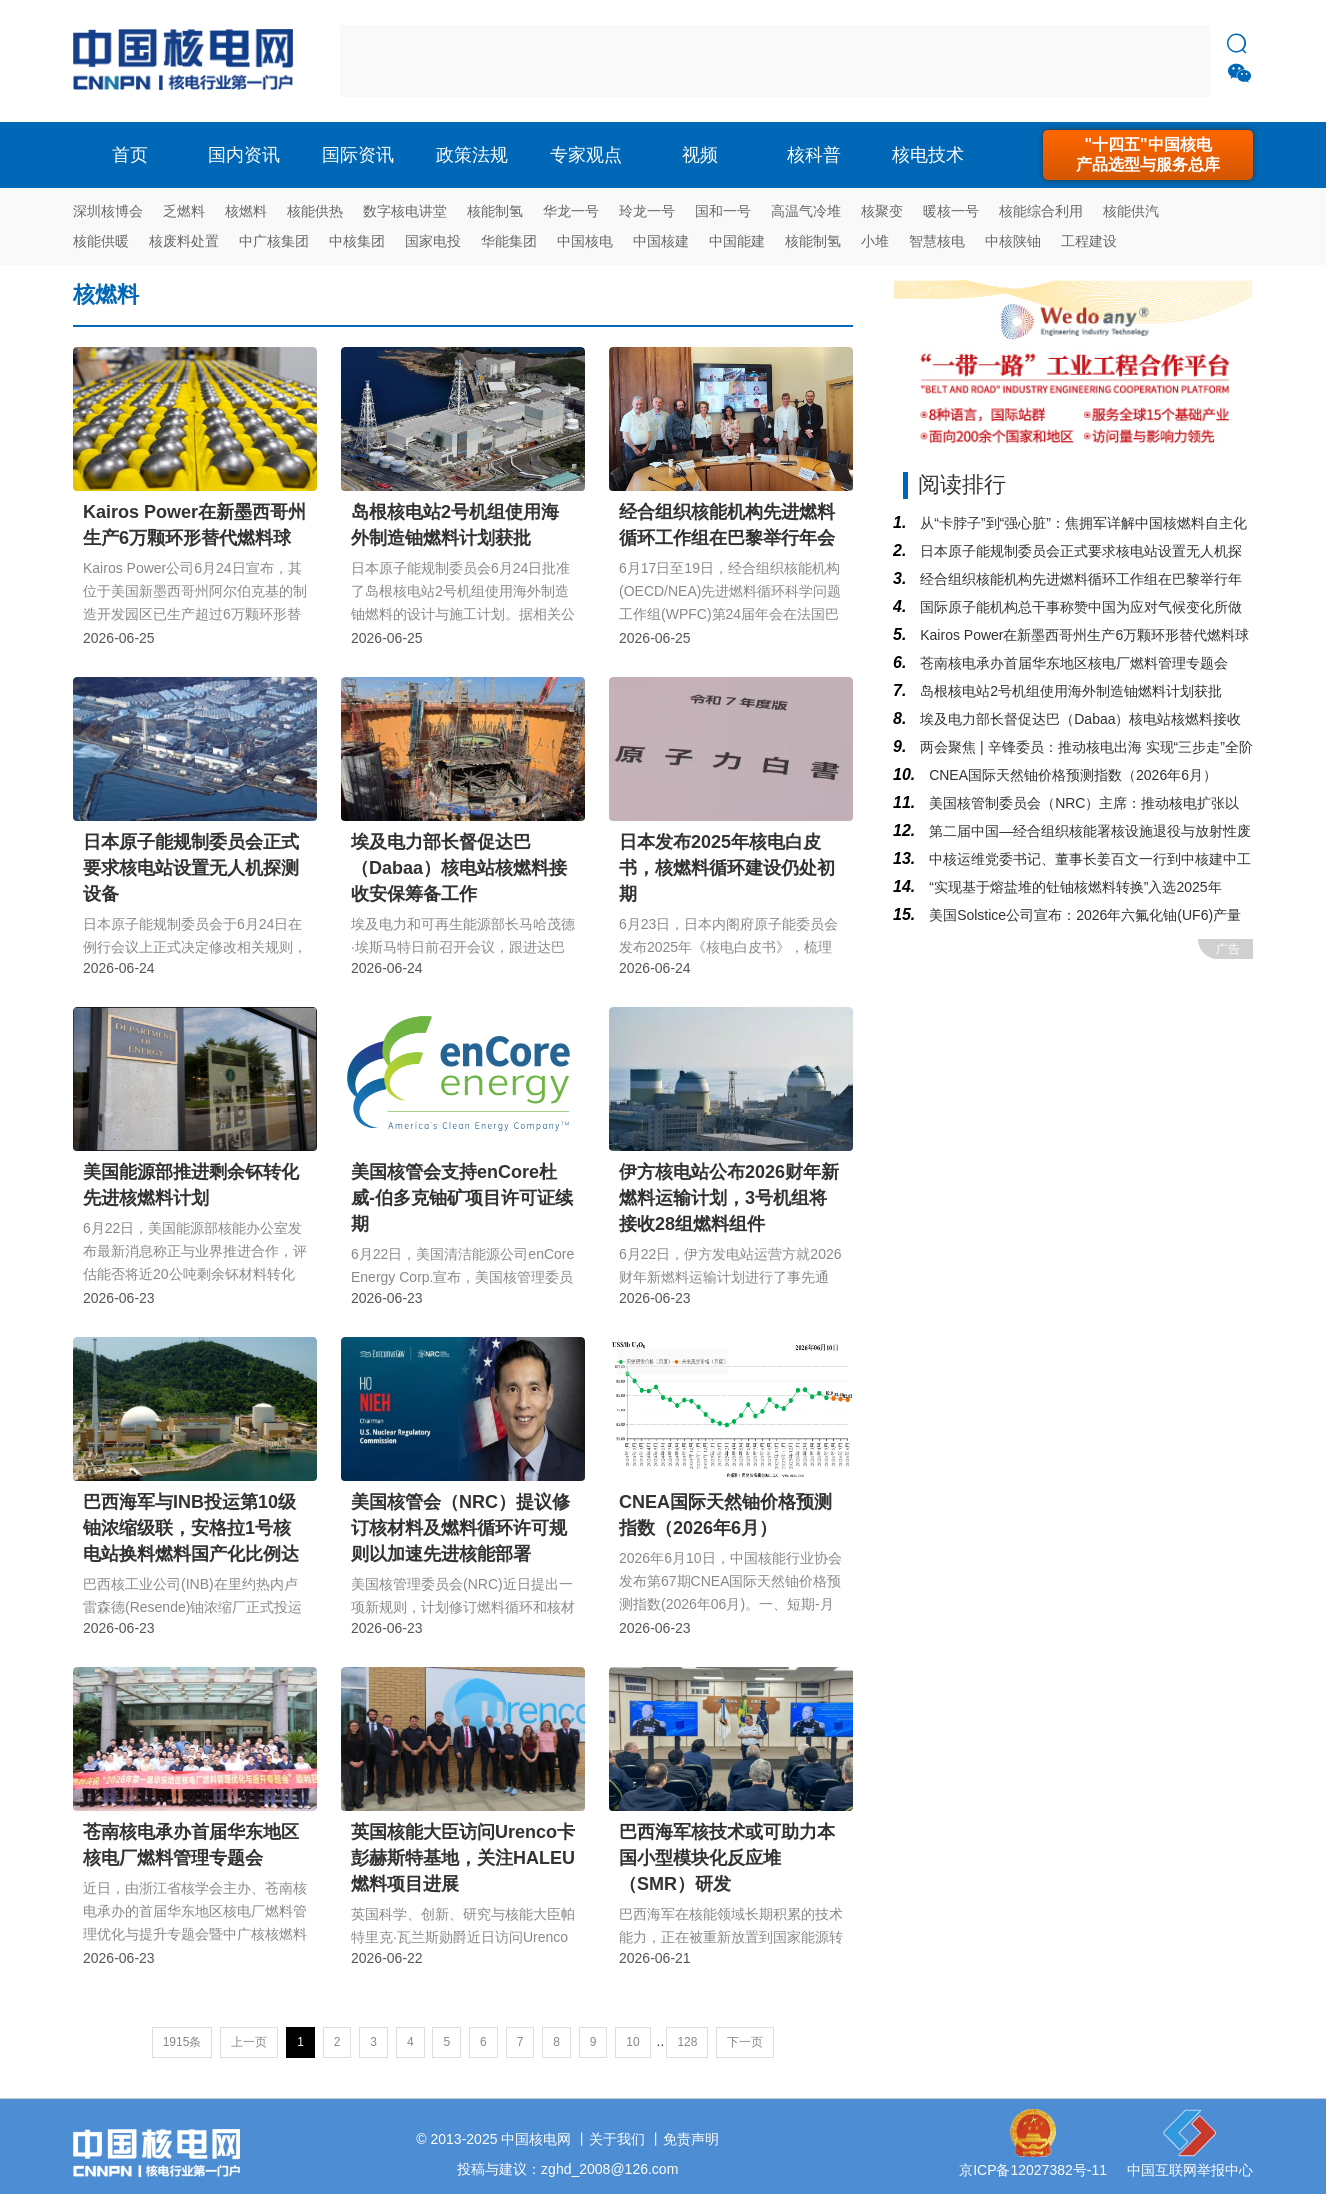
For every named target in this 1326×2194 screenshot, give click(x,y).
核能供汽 (1131, 211)
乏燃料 (184, 211)
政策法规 (472, 155)
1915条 (182, 2042)
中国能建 (737, 241)
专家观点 (586, 155)
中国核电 (585, 241)
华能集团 (509, 241)
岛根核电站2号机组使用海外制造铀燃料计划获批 (1069, 691)
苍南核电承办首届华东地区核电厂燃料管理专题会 (1072, 663)
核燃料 (246, 211)
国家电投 (433, 241)
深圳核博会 (108, 211)
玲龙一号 (647, 211)
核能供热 (315, 211)
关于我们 (617, 2139)
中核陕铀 (1013, 241)
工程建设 (1089, 241)
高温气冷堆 (806, 211)
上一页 (249, 2042)
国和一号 (723, 211)
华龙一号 (571, 211)
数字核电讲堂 (405, 211)
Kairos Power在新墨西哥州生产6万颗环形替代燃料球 (1082, 635)
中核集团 (357, 241)
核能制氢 (495, 211)
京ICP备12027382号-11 (1033, 2170)
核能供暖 (101, 241)
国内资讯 (244, 155)
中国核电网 (536, 2139)
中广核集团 (274, 241)
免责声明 (691, 2139)
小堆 (875, 241)
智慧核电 (937, 241)
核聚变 (882, 211)
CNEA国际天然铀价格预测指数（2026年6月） (1071, 775)
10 (632, 2042)
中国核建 (661, 241)
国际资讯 (358, 155)
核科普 (814, 155)
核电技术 (928, 155)
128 (687, 2042)
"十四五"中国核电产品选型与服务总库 (1148, 154)
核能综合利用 (1041, 211)
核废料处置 (184, 241)
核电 (188, 61)
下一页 (745, 2042)
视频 (700, 155)
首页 (130, 155)
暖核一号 (951, 211)
